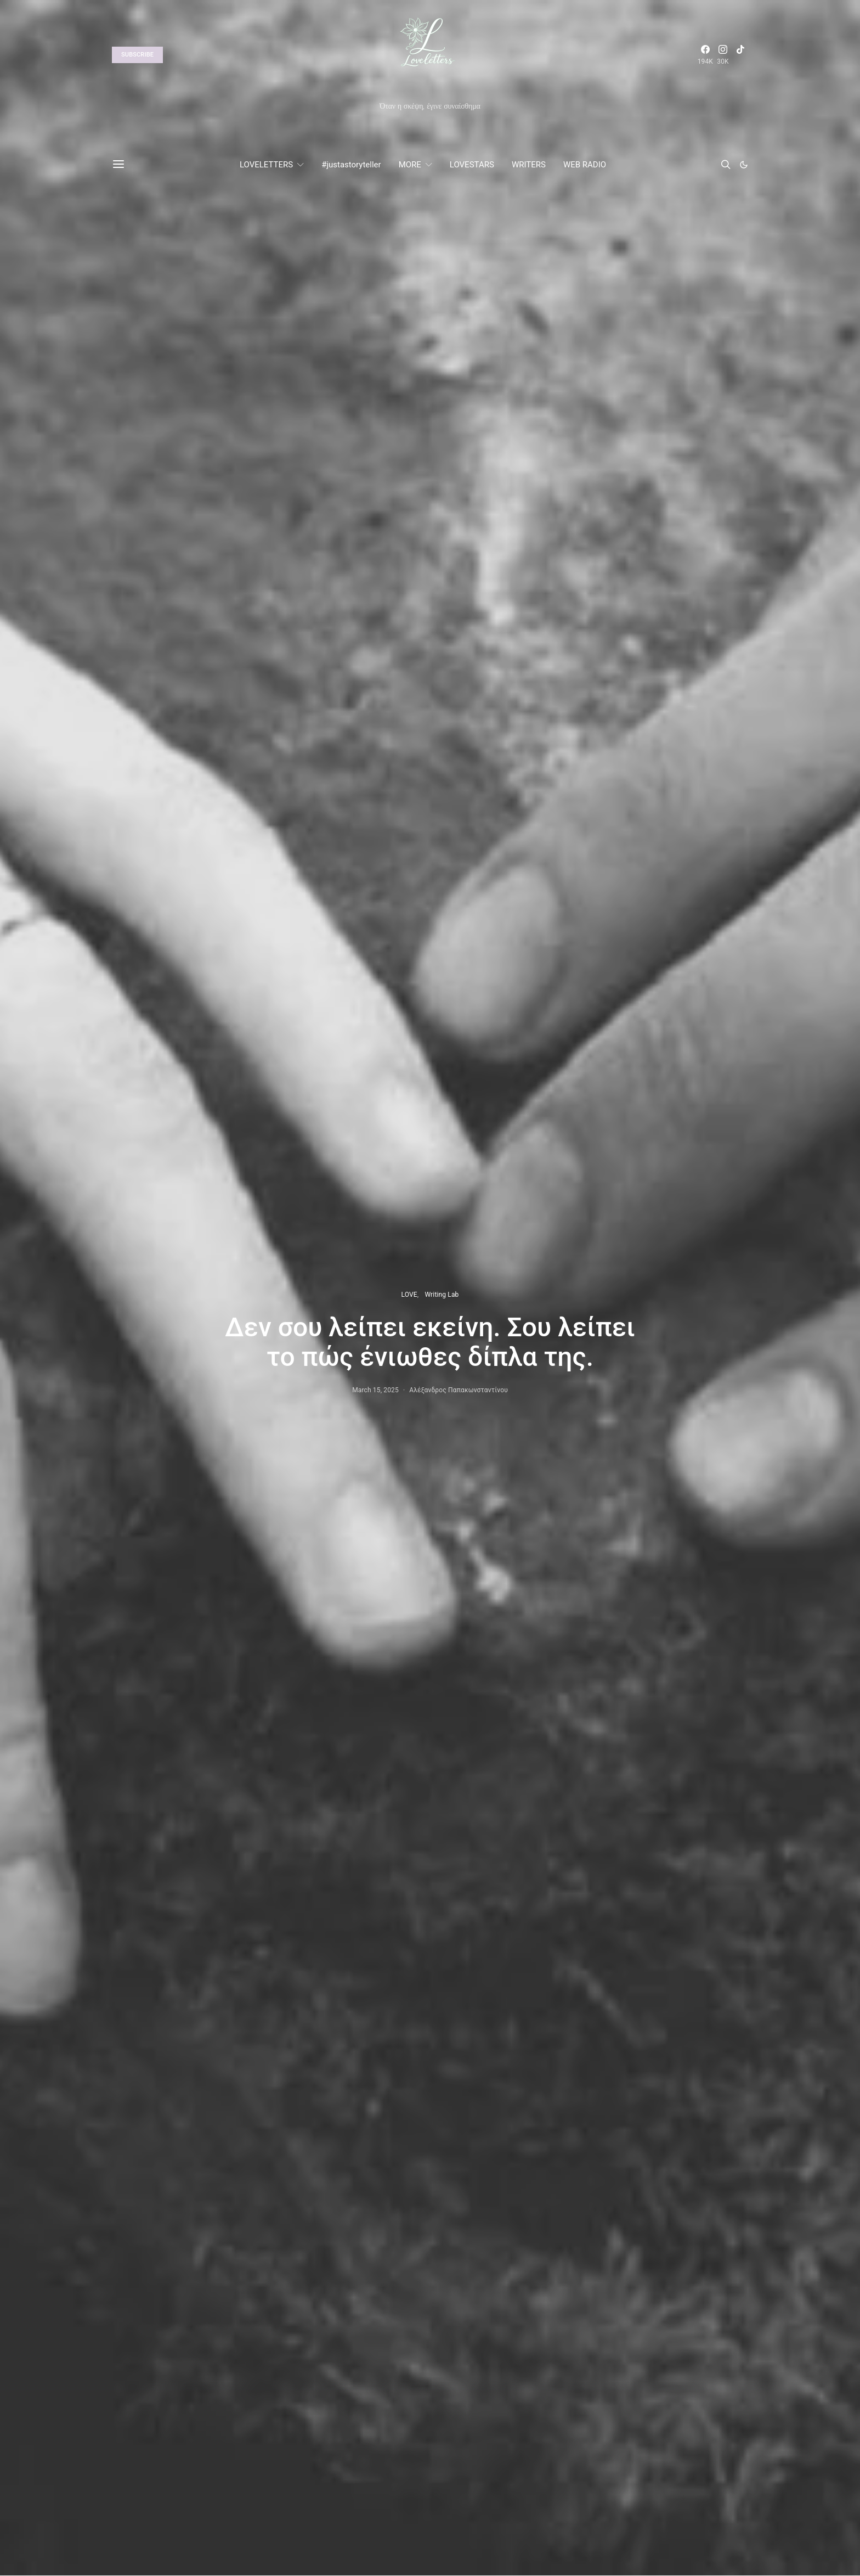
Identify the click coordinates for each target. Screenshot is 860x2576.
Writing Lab (442, 1294)
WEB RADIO (584, 165)
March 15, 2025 (375, 1390)
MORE (410, 165)
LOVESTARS (472, 165)
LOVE (409, 1294)
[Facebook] (705, 55)
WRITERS (529, 165)
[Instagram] (723, 55)
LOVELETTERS (266, 165)
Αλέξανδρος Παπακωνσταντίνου (458, 1390)
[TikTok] (740, 55)
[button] (743, 164)
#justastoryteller (351, 165)
